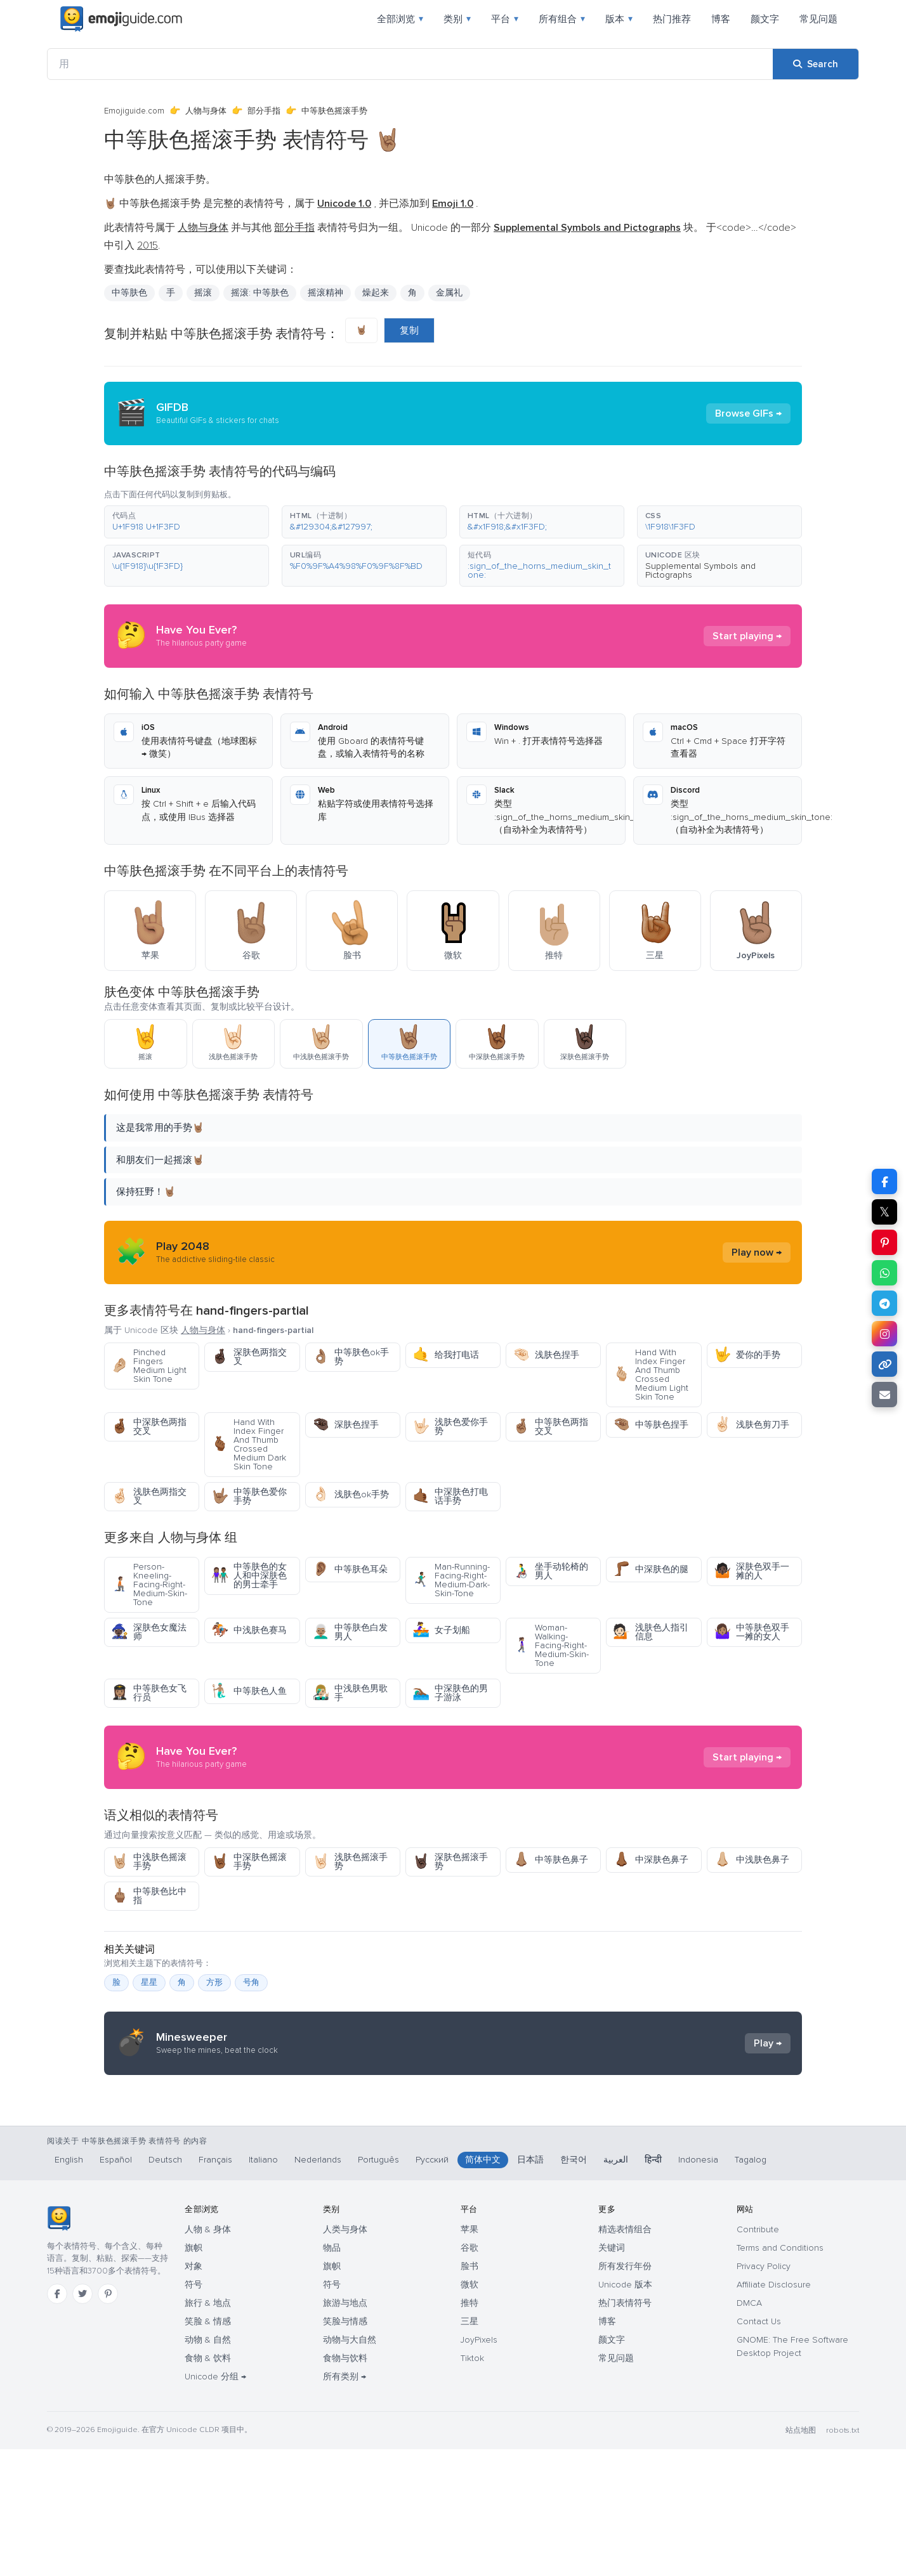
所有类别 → (344, 2503)
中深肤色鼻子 (650, 1859)
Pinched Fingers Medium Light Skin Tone (149, 1365)
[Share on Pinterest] (884, 1242)
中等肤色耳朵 (350, 1569)
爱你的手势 (747, 1354)
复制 (409, 330)
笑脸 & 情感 (208, 2448)
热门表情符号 (625, 2429)
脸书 (469, 2393)
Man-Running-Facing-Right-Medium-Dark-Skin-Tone (451, 1580)
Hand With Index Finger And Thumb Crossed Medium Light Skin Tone (650, 1374)
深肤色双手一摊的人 (751, 1571)
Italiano (263, 2286)
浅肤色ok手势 (350, 1494)
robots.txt (842, 2557)
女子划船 (441, 1630)
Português (378, 2286)
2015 (147, 245)
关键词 (611, 2374)
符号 (193, 2411)
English (69, 2286)
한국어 (573, 2286)
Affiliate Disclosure (774, 2411)
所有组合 (562, 19)
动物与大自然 (349, 2466)
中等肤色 (129, 292)
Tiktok (472, 2485)
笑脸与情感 (345, 2448)
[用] (410, 64)
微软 (469, 2411)
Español (116, 2286)
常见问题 (818, 19)
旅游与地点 (345, 2429)
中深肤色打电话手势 (450, 1496)
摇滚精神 (325, 292)
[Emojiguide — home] (121, 19)
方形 (214, 1982)
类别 (457, 19)
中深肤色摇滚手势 (249, 1861)
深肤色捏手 (345, 1424)
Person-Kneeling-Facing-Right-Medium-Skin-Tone (149, 1584)
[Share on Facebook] (884, 1181)
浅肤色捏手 (546, 1354)
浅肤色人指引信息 (650, 1632)
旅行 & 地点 (208, 2429)
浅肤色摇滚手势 (350, 1861)
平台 (504, 19)
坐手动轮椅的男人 (550, 1571)
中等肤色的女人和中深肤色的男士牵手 (249, 1575)
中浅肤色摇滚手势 (149, 1861)
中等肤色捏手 (650, 1424)
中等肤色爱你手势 (249, 1496)
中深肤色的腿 (650, 1569)
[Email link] (884, 1394)
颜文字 (765, 19)
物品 (332, 2374)
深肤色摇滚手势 (450, 1861)
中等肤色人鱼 (249, 1691)
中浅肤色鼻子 (751, 1859)
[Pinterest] (108, 2420)
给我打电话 (445, 1354)
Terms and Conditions (780, 2374)
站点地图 (800, 2557)
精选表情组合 (625, 2356)
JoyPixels (479, 2466)
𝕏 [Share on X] (884, 1212)
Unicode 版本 (625, 2411)
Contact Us (759, 2448)
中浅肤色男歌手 (350, 1693)
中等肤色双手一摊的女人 (751, 1632)
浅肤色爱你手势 (450, 1426)
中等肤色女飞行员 (149, 1693)
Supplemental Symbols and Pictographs (700, 570)
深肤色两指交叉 (249, 1357)
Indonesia (698, 2286)
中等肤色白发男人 (350, 1632)
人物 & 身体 (208, 2356)
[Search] (815, 64)
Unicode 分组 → (215, 2503)
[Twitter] (82, 2420)
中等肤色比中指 (149, 1896)
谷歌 (469, 2374)
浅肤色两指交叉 (149, 1496)
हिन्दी (653, 2286)
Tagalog (750, 2286)
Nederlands (317, 2286)
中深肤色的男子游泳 (450, 1693)
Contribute (758, 2356)
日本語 (530, 2286)
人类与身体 (345, 2356)
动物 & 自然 (208, 2466)
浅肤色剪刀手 (751, 1424)
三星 (469, 2448)
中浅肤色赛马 (249, 1630)
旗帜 (193, 2374)
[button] (186, 521)
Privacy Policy (764, 2393)
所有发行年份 (625, 2393)
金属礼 (449, 292)
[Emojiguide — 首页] (58, 2345)
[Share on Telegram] (884, 1303)
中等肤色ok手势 (350, 1357)
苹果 (469, 2356)
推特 (469, 2429)
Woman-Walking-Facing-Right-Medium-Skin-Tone (551, 1645)
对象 (193, 2393)
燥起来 (375, 292)
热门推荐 (672, 19)
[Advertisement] (453, 2186)
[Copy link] (884, 1364)
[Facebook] (57, 2420)
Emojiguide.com (134, 111)
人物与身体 (205, 111)
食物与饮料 (345, 2485)
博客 (720, 19)
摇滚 (203, 292)
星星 (149, 1982)
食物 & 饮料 (208, 2485)
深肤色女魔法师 (149, 1632)
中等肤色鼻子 (550, 1859)
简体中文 (483, 2286)
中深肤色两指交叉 (149, 1426)
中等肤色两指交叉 (550, 1426)
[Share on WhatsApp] (884, 1272)
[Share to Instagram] (884, 1333)
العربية (615, 2286)
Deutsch (165, 2286)
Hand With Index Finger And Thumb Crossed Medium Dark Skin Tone (248, 1444)
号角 (251, 1982)
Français (215, 2286)
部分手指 (263, 111)
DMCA (749, 2429)
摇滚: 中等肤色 (260, 292)
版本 (619, 19)
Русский (432, 2286)
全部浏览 (400, 19)
